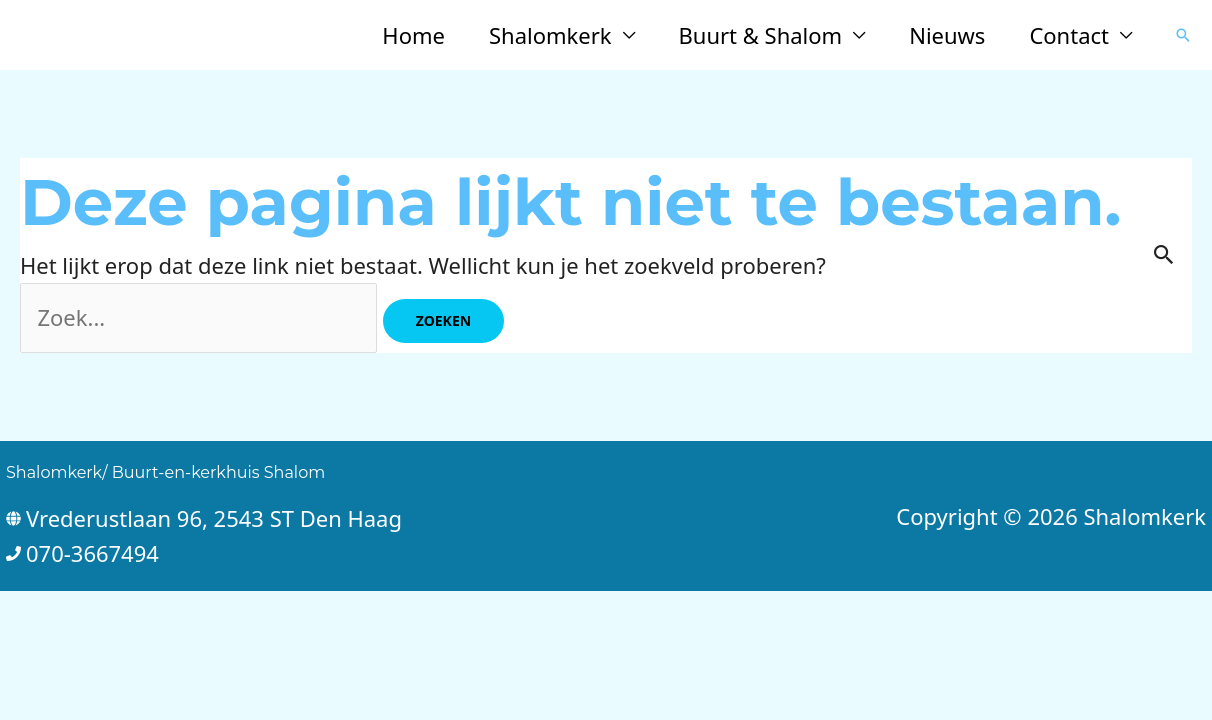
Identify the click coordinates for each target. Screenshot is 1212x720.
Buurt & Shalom (761, 35)
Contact (1069, 35)
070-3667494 (92, 553)
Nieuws (947, 35)
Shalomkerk (550, 35)
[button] (1183, 35)
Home (413, 35)
